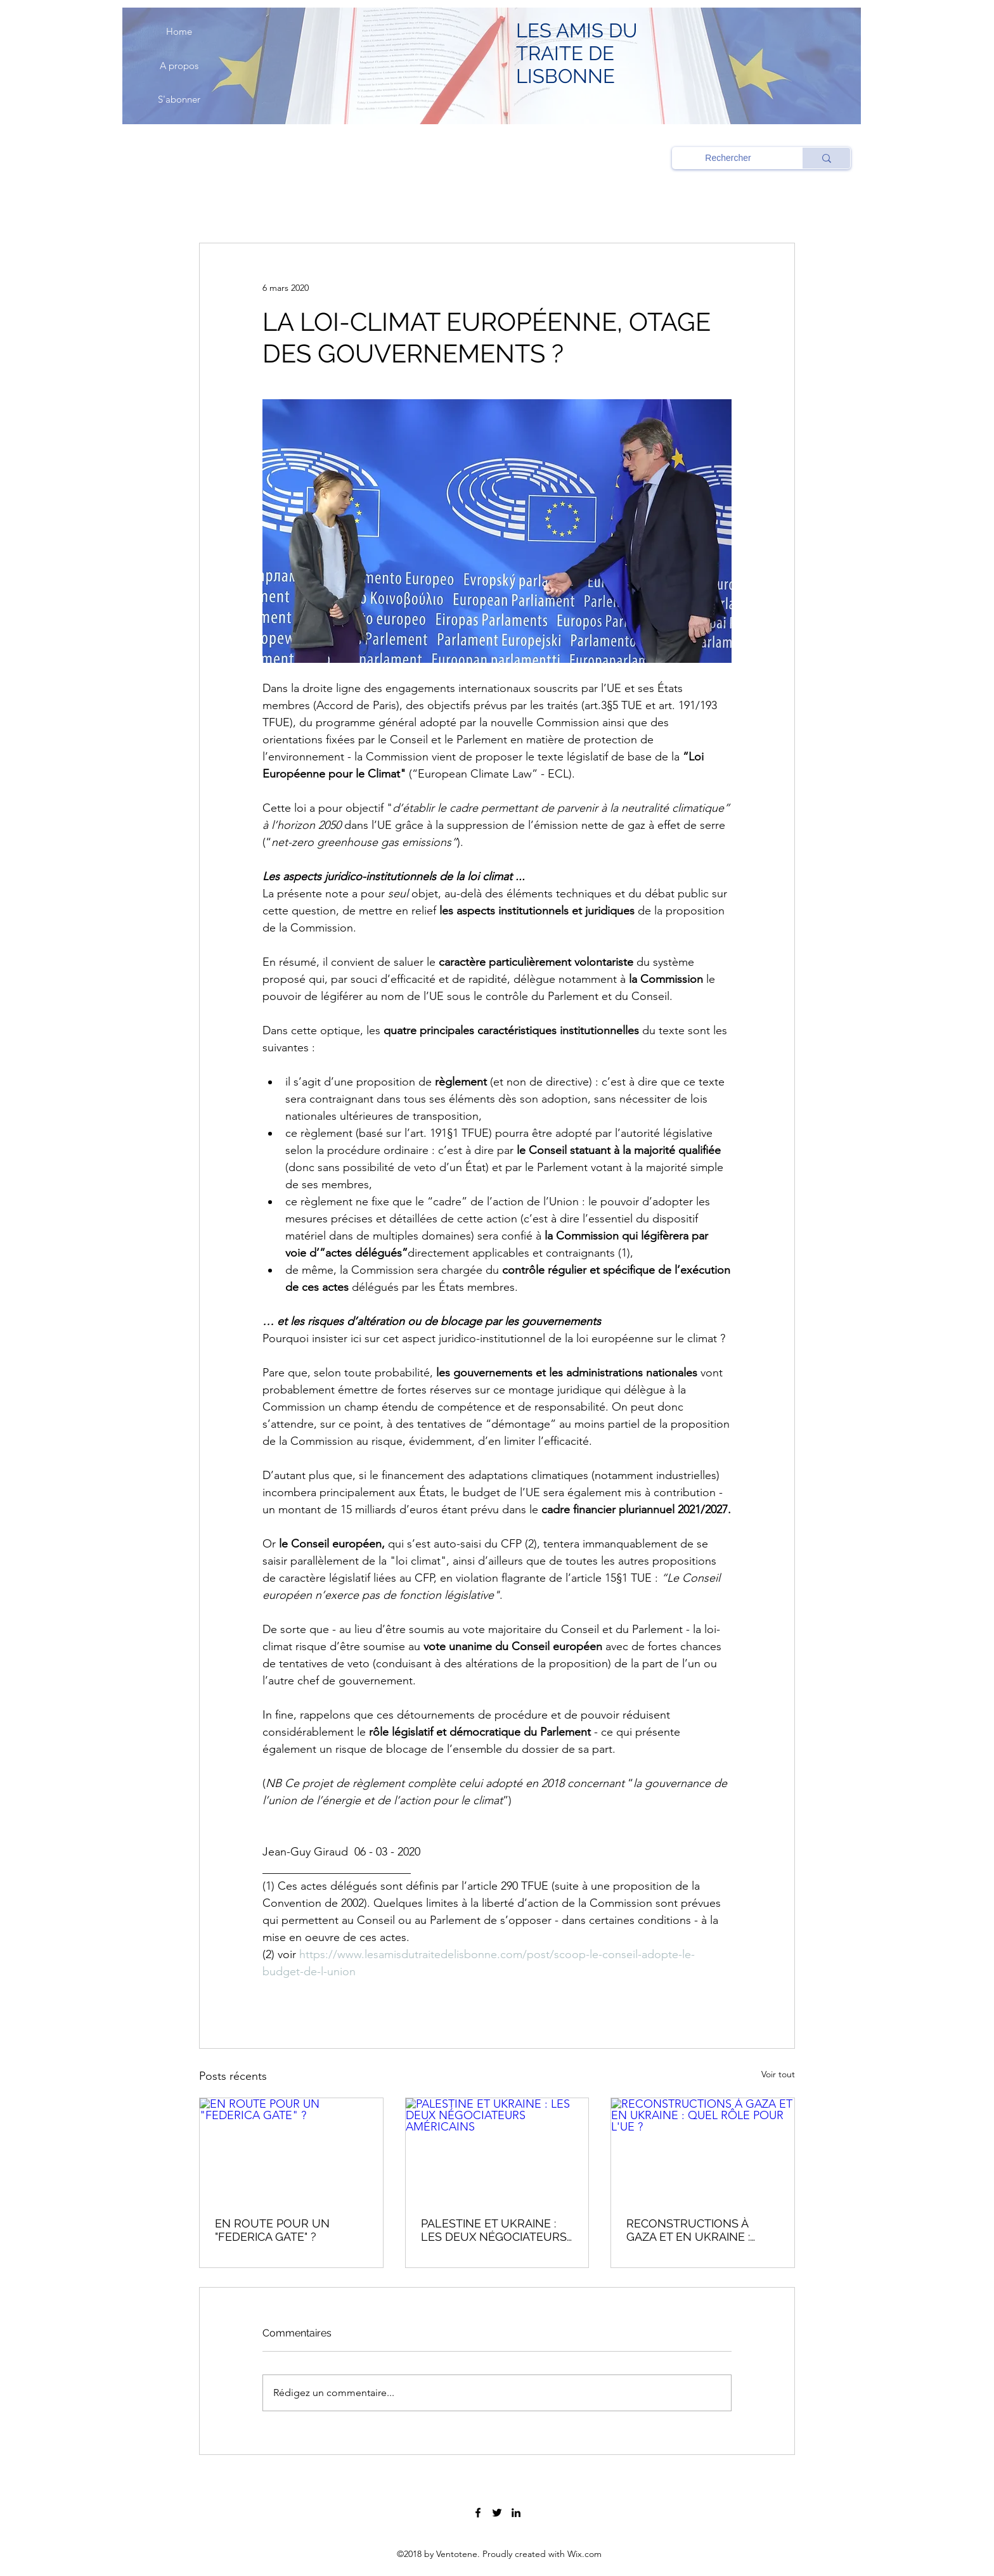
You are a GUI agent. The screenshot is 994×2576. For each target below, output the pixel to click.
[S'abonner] (179, 99)
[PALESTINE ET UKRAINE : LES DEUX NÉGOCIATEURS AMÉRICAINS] (497, 2149)
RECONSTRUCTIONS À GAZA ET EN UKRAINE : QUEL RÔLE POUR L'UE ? (694, 2230)
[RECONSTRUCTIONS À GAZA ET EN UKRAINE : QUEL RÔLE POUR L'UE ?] (702, 2149)
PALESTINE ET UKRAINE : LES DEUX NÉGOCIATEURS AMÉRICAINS (494, 2230)
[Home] (179, 31)
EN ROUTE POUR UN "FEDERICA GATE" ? (272, 2230)
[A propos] (179, 66)
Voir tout (778, 2074)
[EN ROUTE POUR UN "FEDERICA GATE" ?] (291, 2149)
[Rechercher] (728, 158)
